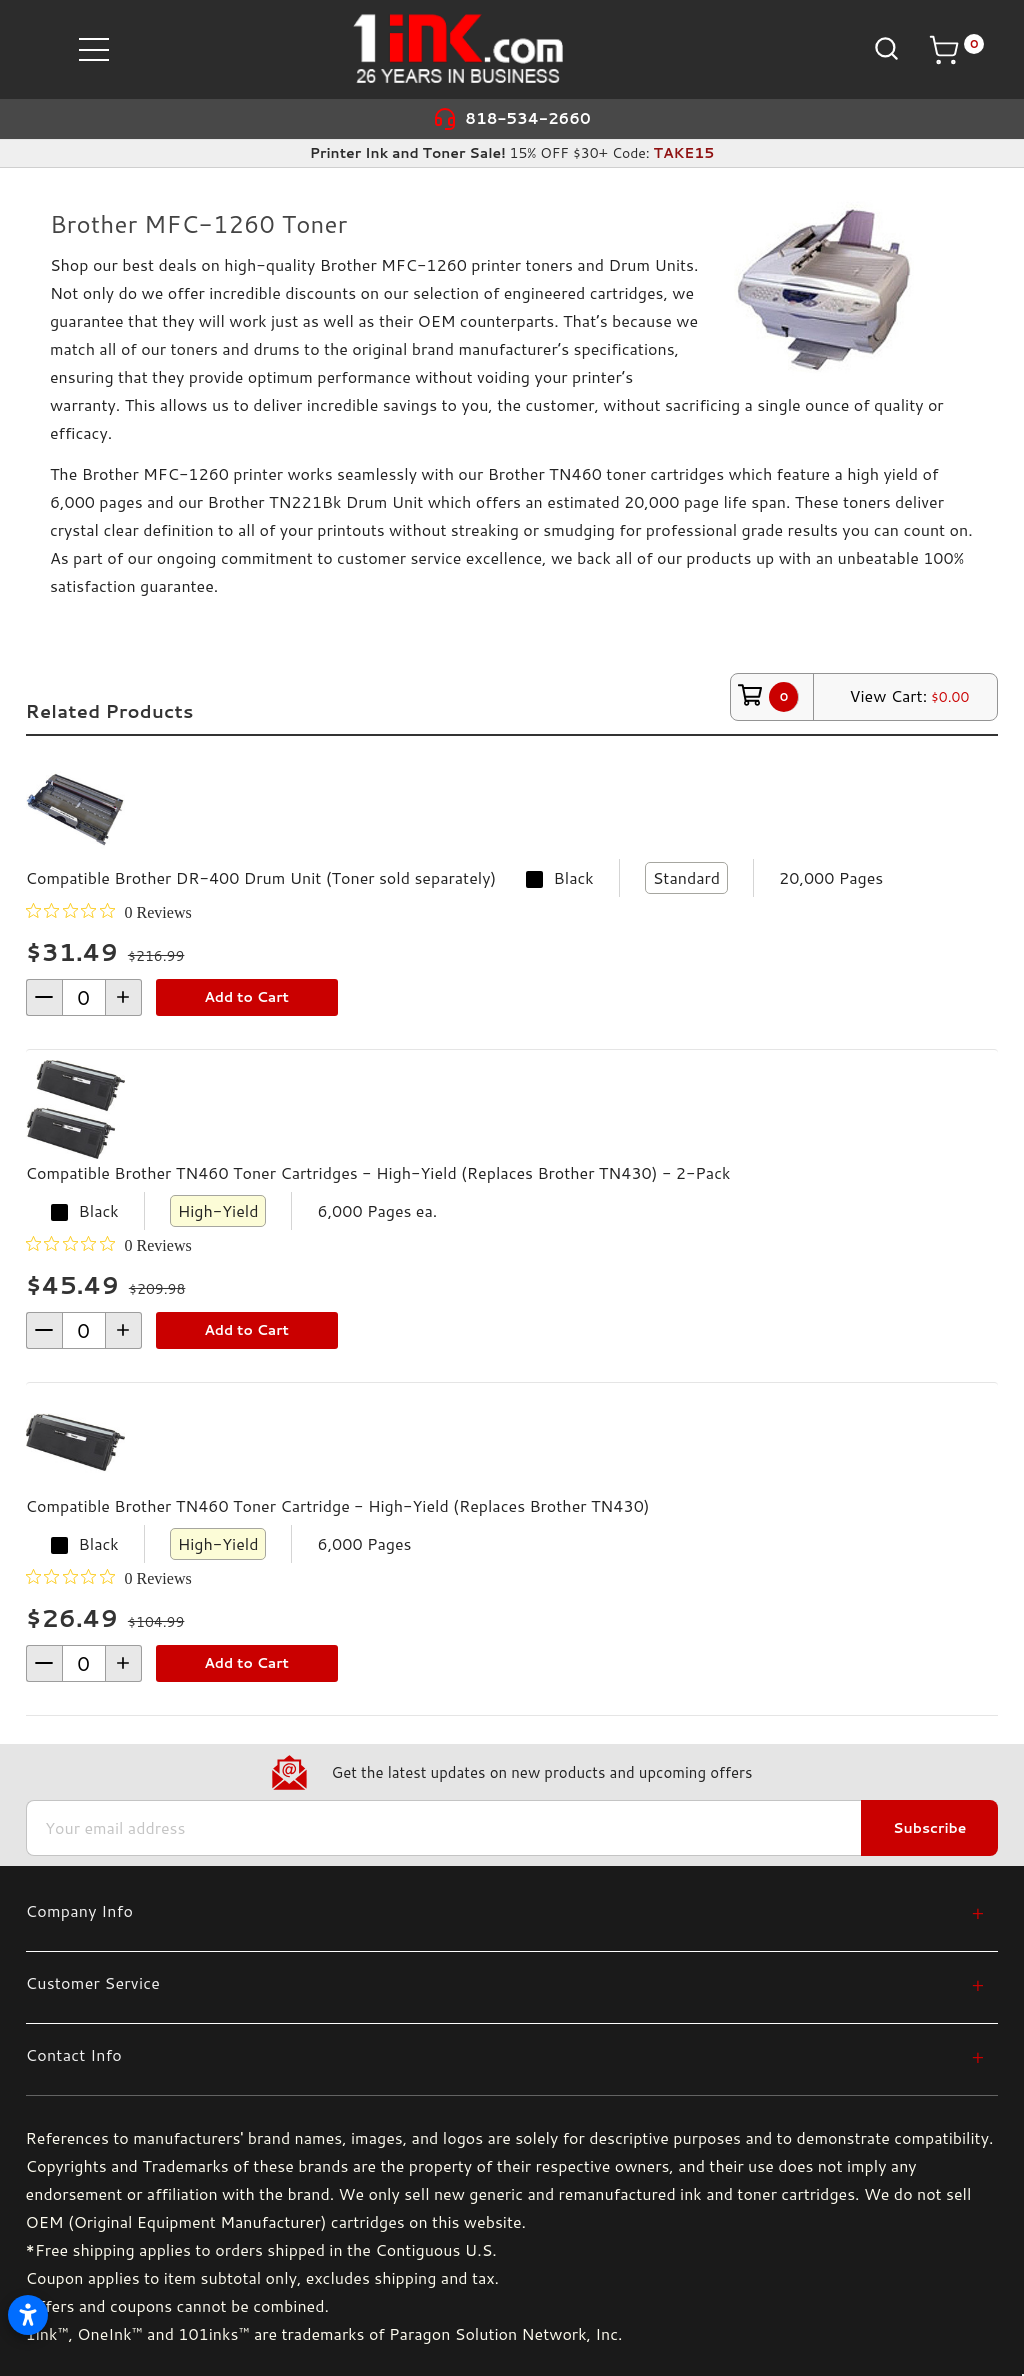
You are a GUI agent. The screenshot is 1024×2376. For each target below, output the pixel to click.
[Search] (884, 48)
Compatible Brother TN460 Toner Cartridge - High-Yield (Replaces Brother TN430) (338, 1505)
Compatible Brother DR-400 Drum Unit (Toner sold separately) (261, 877)
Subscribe (929, 1828)
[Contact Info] (505, 2054)
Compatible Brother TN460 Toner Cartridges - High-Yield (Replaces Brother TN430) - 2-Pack (378, 1172)
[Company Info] (505, 1910)
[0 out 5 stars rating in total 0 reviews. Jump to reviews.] (109, 912)
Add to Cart (246, 997)
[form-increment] (84, 997)
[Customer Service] (505, 1982)
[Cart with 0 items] (956, 50)
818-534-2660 (528, 118)
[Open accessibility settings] (28, 2315)
